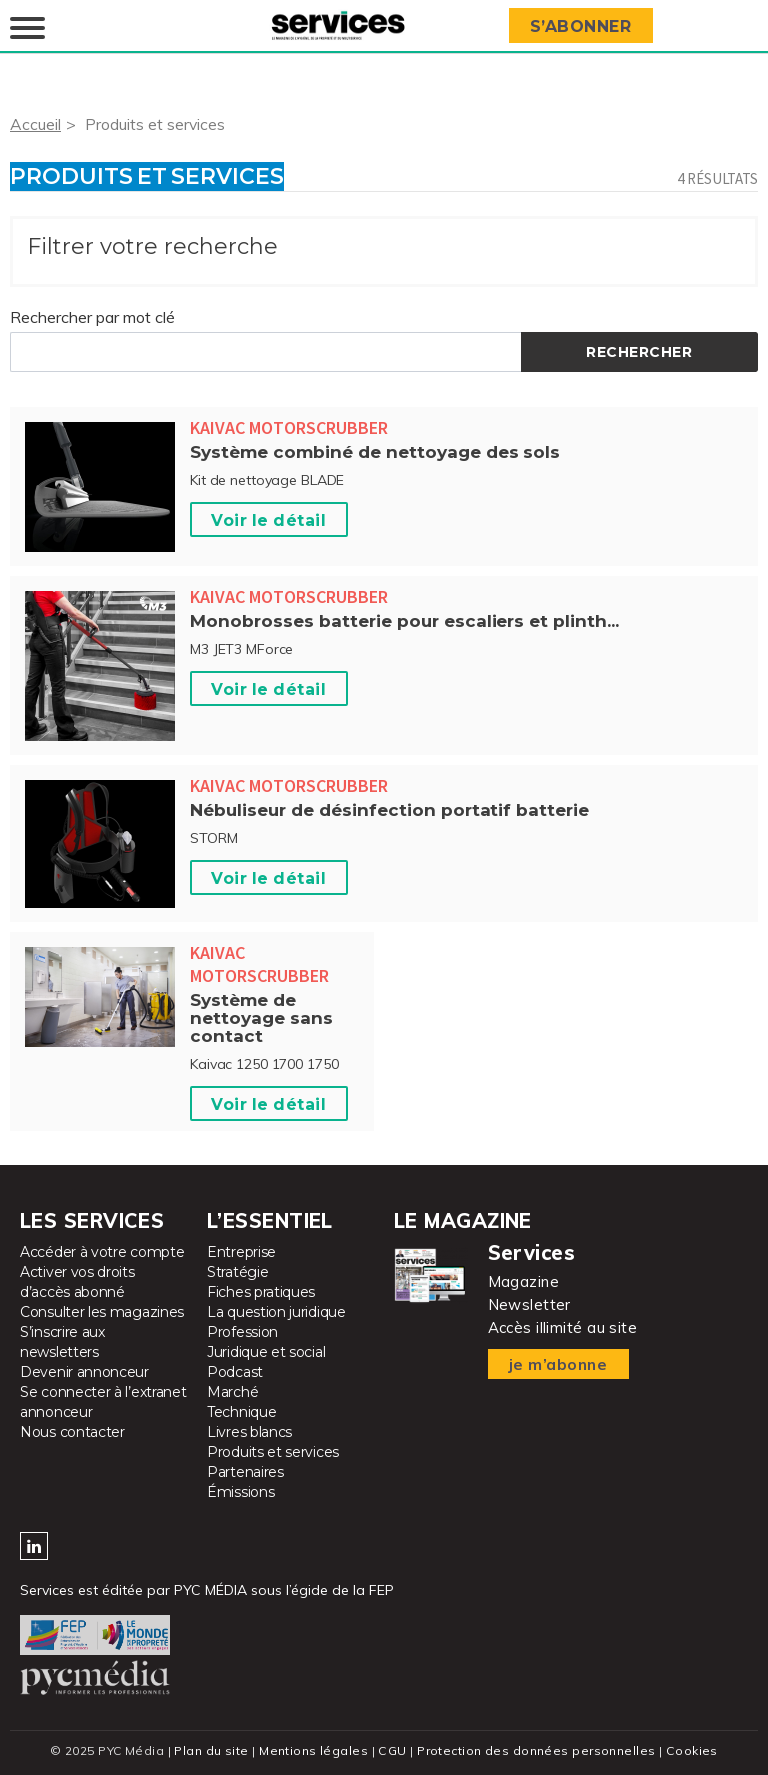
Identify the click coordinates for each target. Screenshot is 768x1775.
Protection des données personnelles (536, 1750)
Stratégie (237, 1272)
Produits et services (155, 124)
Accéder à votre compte (102, 1252)
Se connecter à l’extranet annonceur (103, 1402)
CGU (392, 1750)
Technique (241, 1412)
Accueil (35, 124)
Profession (242, 1332)
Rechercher (639, 352)
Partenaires (245, 1472)
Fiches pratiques (261, 1292)
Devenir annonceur (84, 1372)
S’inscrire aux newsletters (62, 1342)
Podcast (235, 1372)
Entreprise (241, 1252)
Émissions (240, 1492)
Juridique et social (266, 1352)
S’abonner (582, 26)
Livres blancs (249, 1432)
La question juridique (276, 1312)
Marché (232, 1392)
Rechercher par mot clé (92, 317)
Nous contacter (72, 1432)
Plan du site (212, 1750)
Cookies (691, 1750)
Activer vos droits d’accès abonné (77, 1282)
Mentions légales (314, 1750)
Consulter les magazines (102, 1312)
